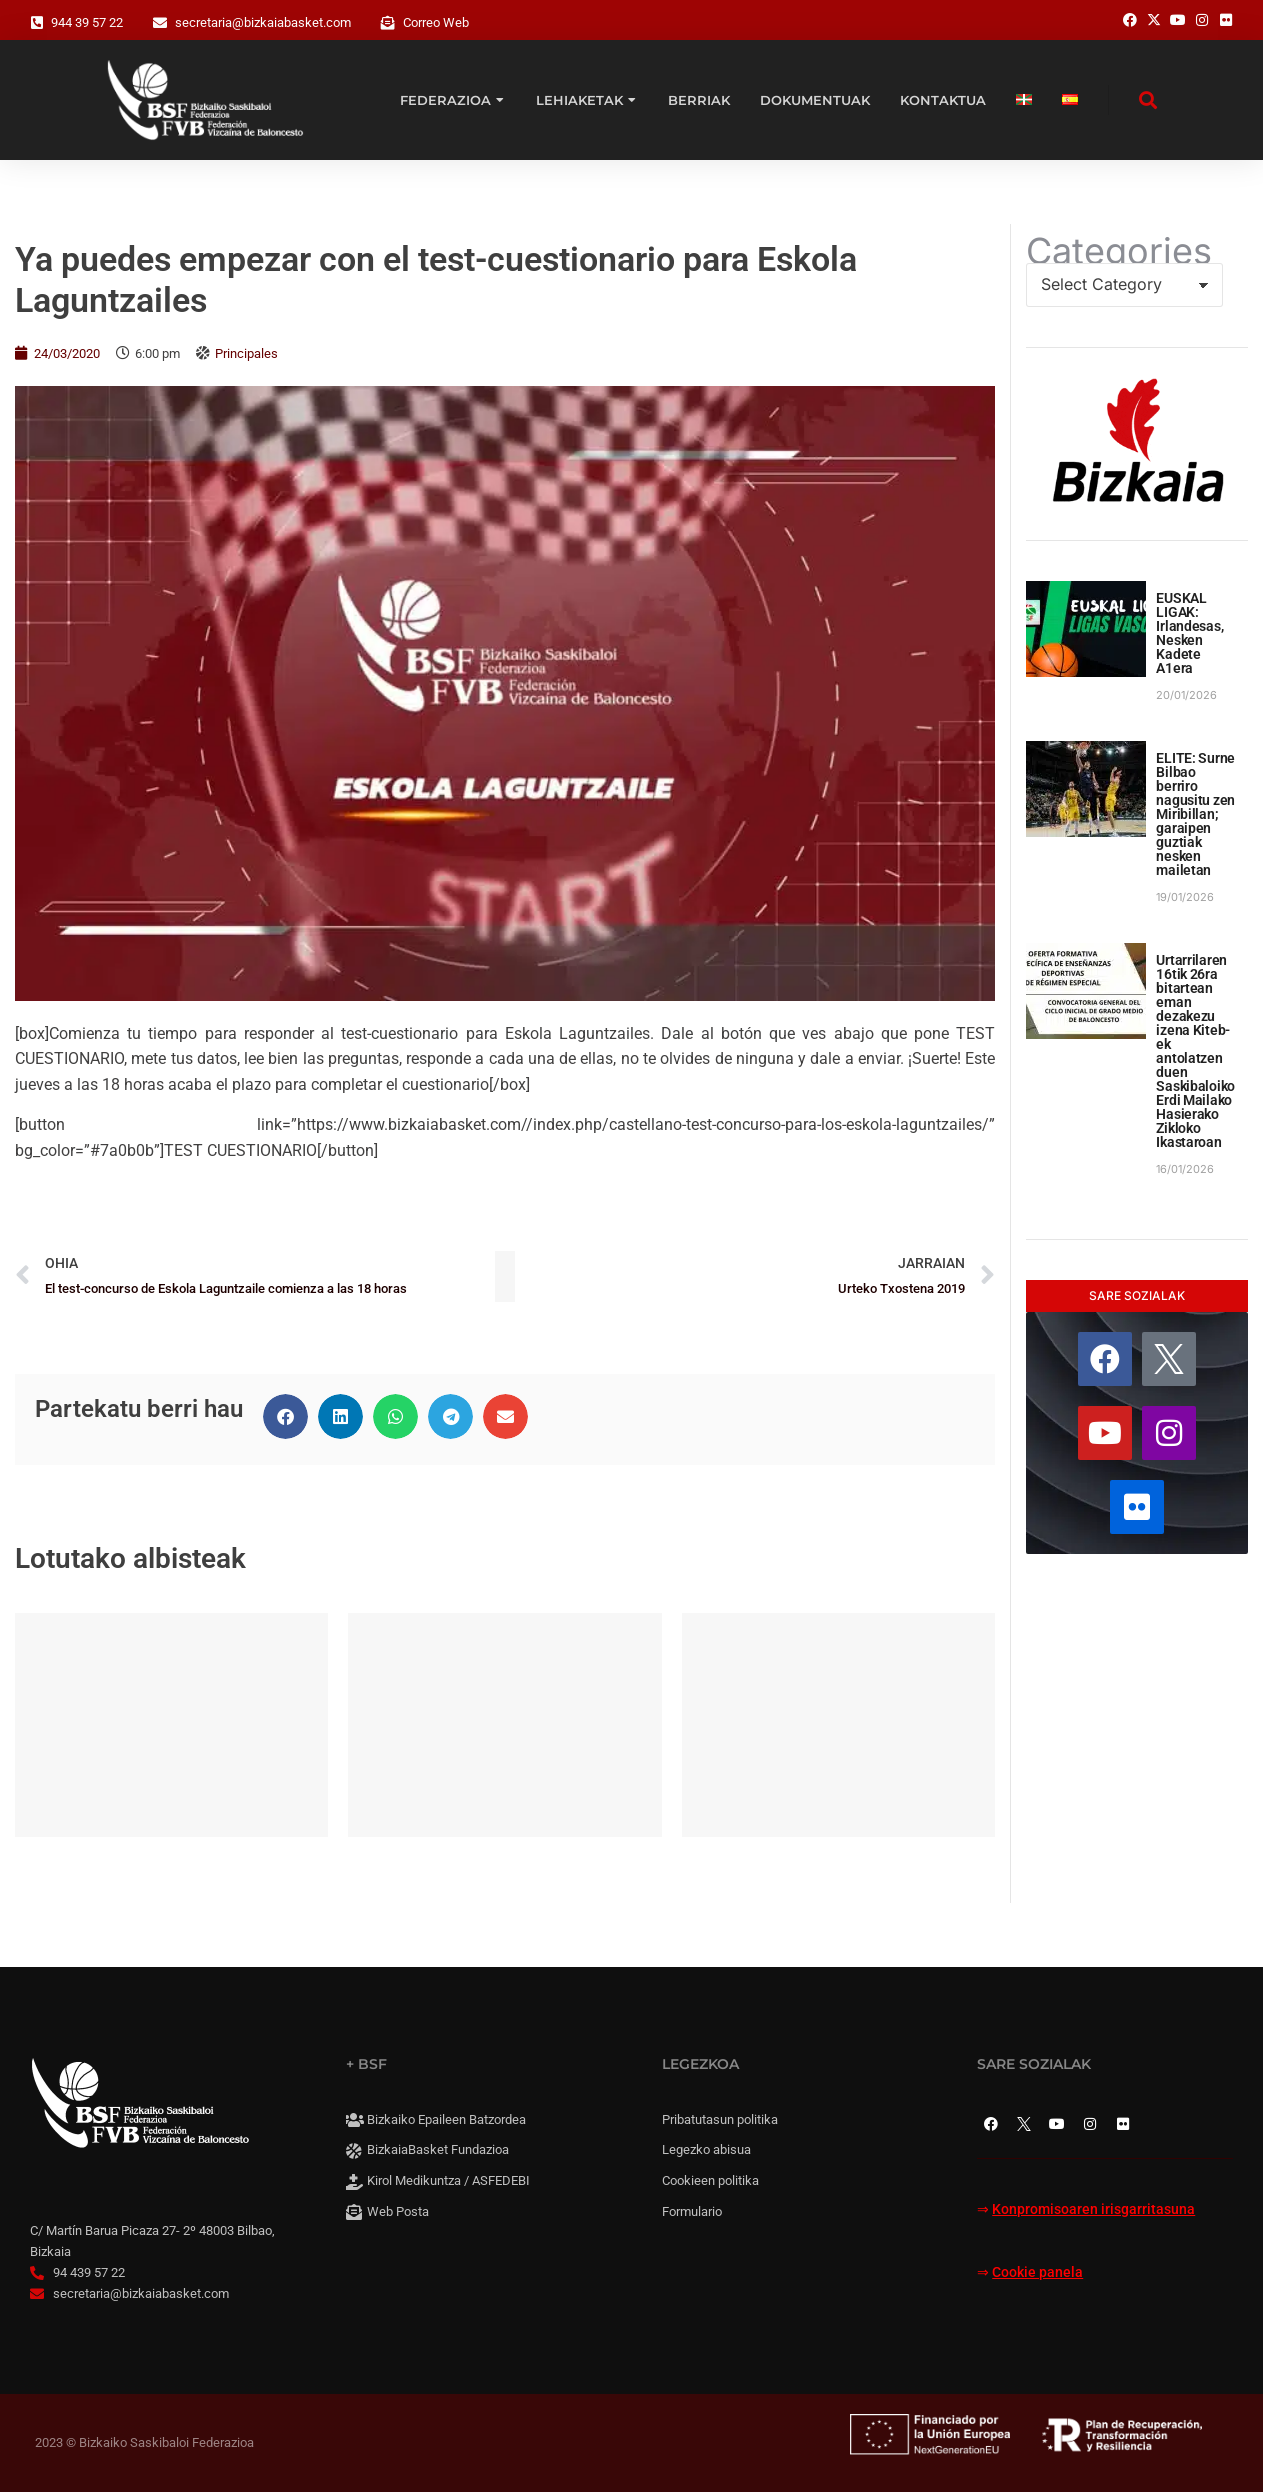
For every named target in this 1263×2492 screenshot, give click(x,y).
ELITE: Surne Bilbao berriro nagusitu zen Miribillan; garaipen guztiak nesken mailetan (1195, 814)
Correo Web (436, 22)
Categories (1119, 251)
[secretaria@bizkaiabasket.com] (160, 23)
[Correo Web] (388, 23)
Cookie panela (1037, 2272)
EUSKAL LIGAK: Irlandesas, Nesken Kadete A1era (1189, 633)
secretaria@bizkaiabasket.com (263, 22)
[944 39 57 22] (37, 23)
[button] (285, 1416)
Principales (246, 353)
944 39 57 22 (87, 22)
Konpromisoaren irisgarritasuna (1093, 2209)
